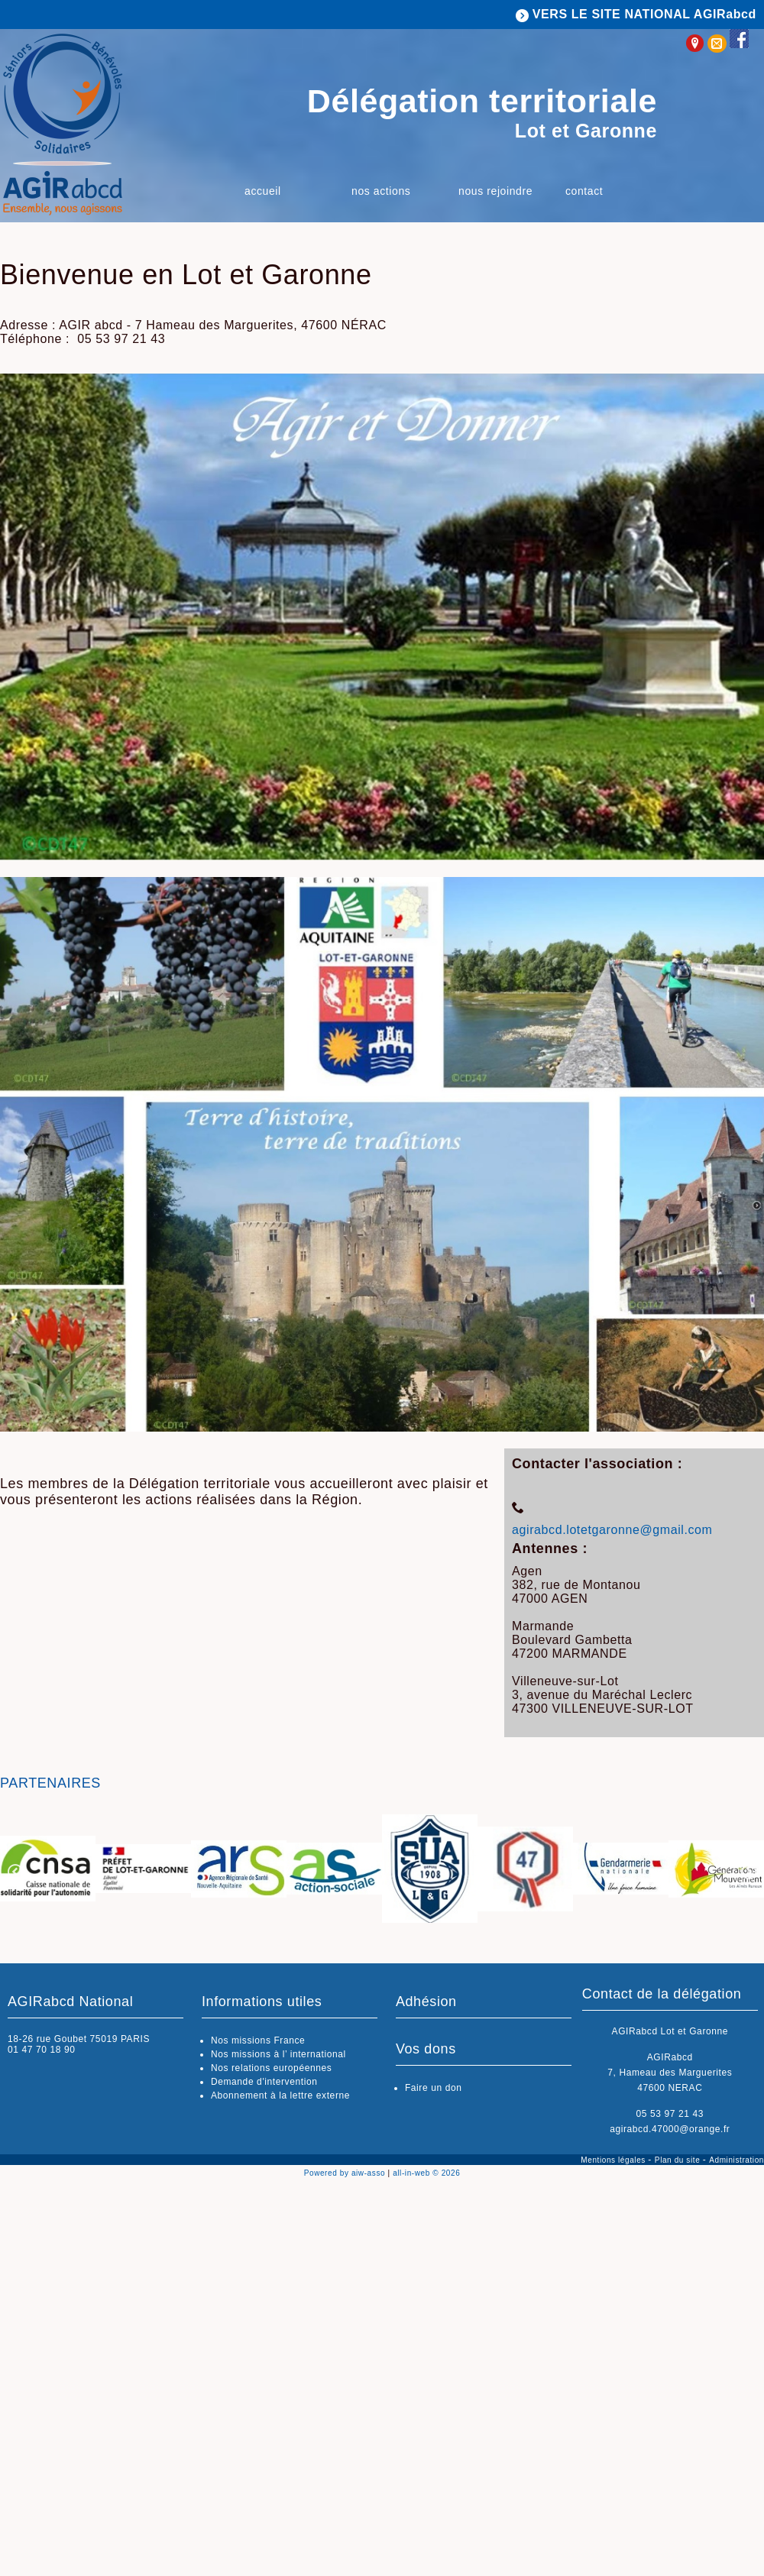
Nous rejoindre (495, 191)
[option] (48, 1870)
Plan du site (679, 2160)
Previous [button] (15, 1871)
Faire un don (433, 2087)
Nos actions (380, 191)
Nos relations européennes (271, 2068)
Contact (584, 191)
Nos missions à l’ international (278, 2054)
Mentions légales (614, 2160)
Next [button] (748, 1871)
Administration (736, 2160)
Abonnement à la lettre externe (280, 2095)
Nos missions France (258, 2040)
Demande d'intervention (264, 2081)
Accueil (262, 191)
